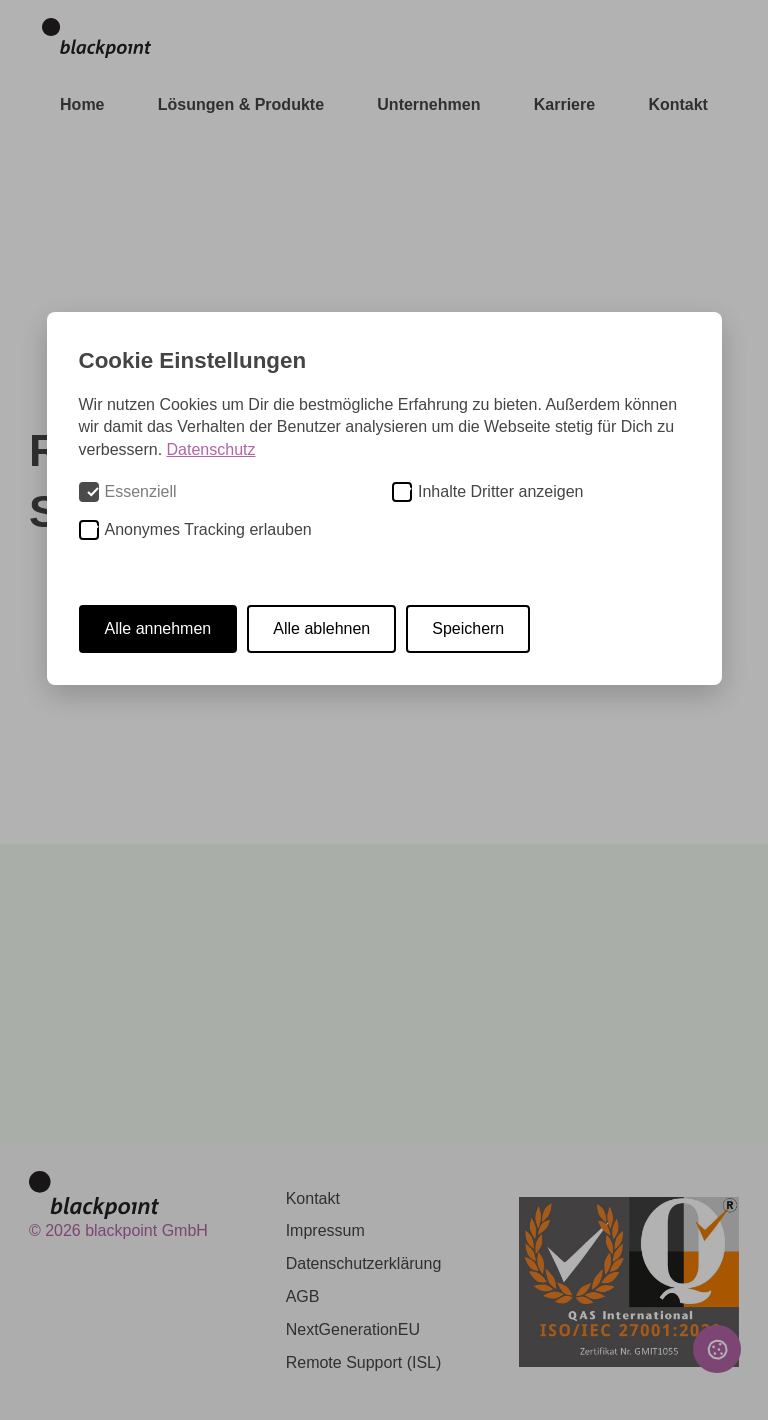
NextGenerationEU (353, 1329)
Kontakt (678, 104)
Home (82, 104)
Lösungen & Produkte (241, 104)
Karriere (564, 104)
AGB (303, 1296)
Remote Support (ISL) (364, 1362)
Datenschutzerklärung (364, 1263)
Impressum (325, 1230)
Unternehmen (428, 104)
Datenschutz (211, 449)
